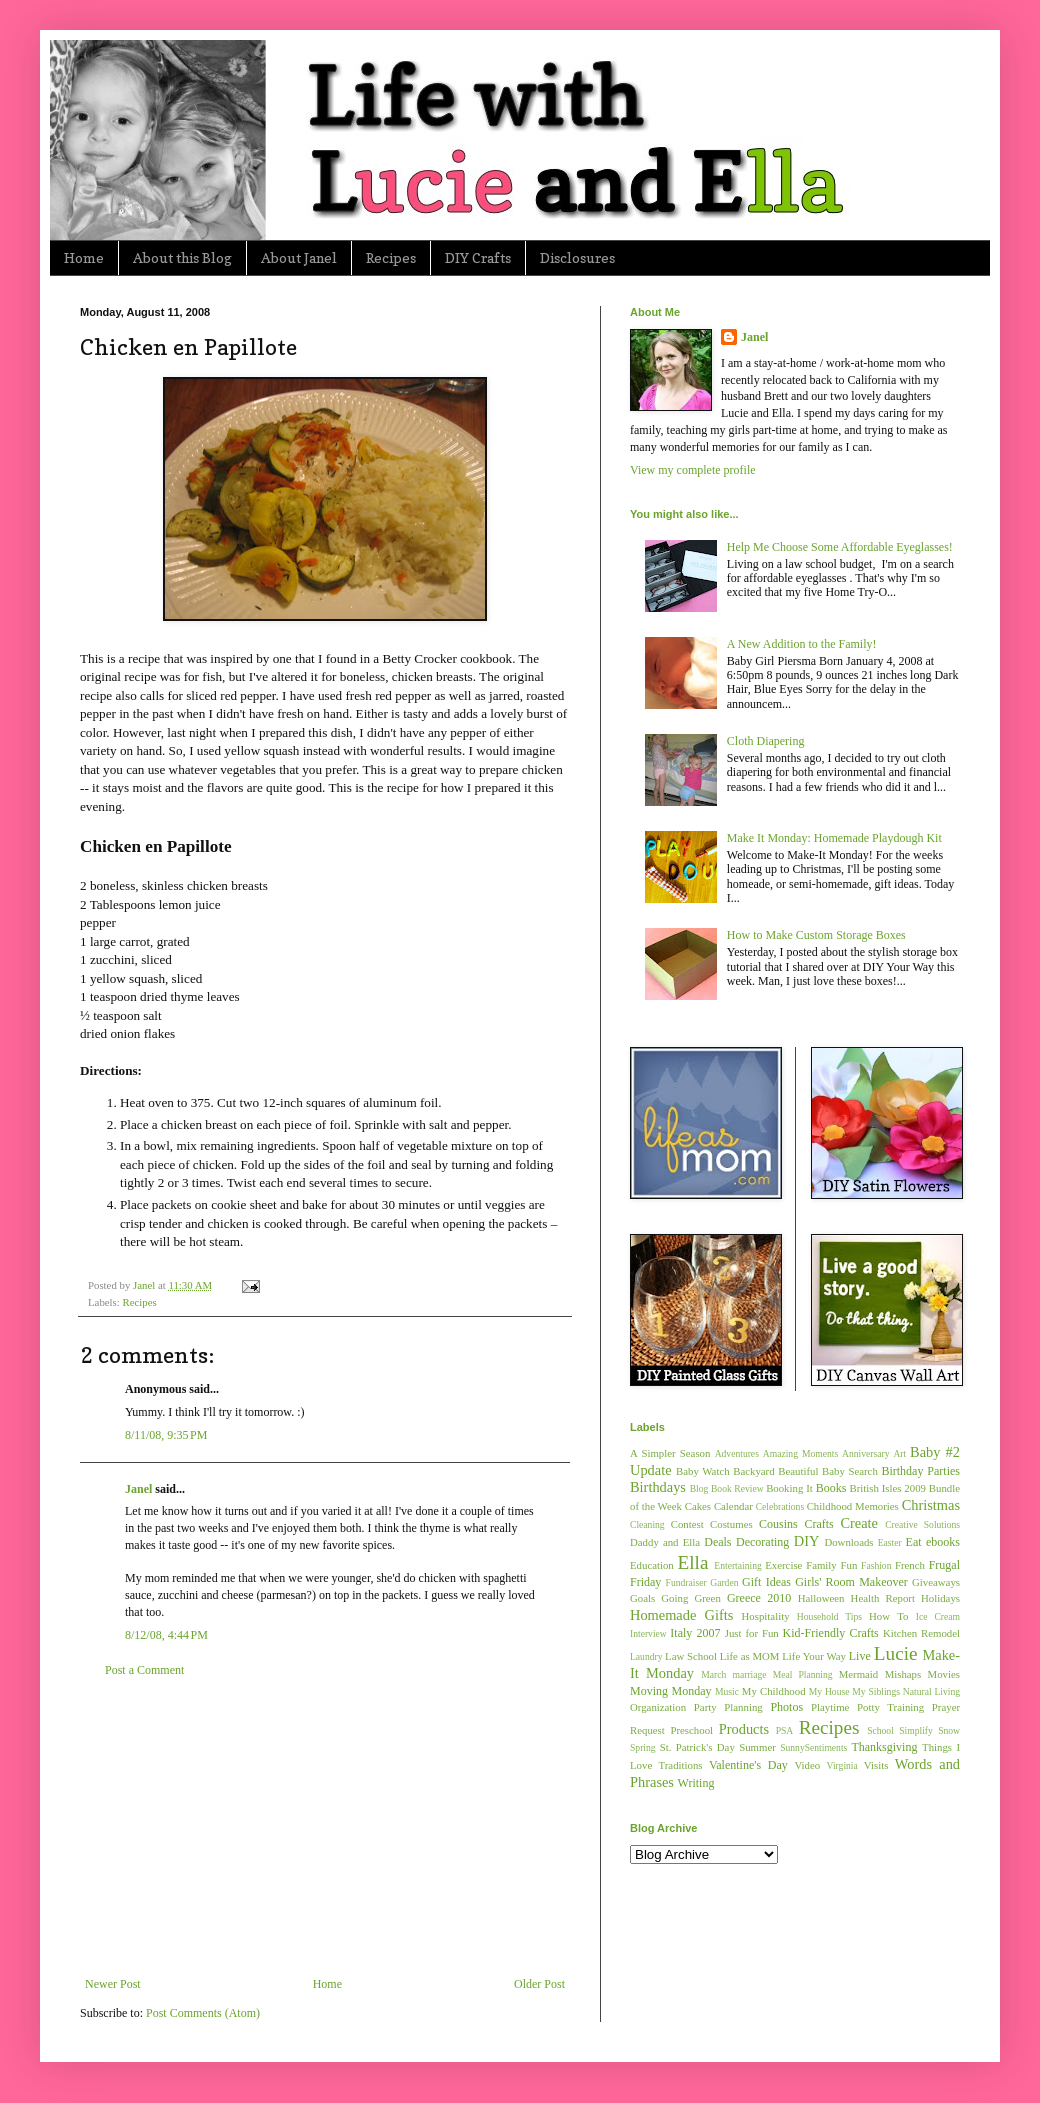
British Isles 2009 (887, 1488)
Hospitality (766, 1616)
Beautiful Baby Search (828, 1471)
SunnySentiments (813, 1747)
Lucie (896, 1653)
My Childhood (774, 1691)
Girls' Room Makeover (851, 1582)
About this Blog (182, 257)
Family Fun (831, 1565)
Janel (138, 1489)
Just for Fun (752, 1633)
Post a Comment (144, 1670)
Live (860, 1656)
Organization (658, 1707)
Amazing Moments (800, 1453)
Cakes (698, 1506)
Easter (890, 1542)
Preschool (691, 1730)
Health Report (883, 1598)
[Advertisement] (325, 1827)
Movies (944, 1674)
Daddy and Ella (665, 1542)
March (713, 1674)
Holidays (940, 1598)
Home (84, 257)
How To (888, 1616)
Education (652, 1565)
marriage (749, 1674)
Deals (717, 1542)
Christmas (931, 1505)
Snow (949, 1730)
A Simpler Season (670, 1453)
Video (807, 1765)
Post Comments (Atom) (203, 2013)
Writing (696, 1783)
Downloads (848, 1542)
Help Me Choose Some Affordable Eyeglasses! (840, 547)
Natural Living (931, 1691)
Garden (724, 1582)
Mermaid (859, 1674)
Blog (699, 1488)
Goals (642, 1598)
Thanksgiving (884, 1747)
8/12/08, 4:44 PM (166, 1635)
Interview (648, 1633)
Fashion (876, 1565)
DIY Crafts (478, 257)
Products (744, 1729)
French (910, 1565)
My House (829, 1691)
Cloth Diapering (766, 741)
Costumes (731, 1524)
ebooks (943, 1542)
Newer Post (113, 1984)
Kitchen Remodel (921, 1633)
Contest (687, 1524)
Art (899, 1453)
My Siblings (876, 1691)
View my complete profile (693, 470)
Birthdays (658, 1487)
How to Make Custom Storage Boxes (816, 935)
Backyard (753, 1471)
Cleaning (647, 1524)
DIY (807, 1541)
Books (831, 1488)
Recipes (391, 257)
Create (859, 1523)
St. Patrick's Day (697, 1747)
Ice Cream (938, 1616)
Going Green (690, 1598)
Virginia (842, 1765)
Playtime (830, 1707)
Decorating (762, 1542)
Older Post (539, 1984)
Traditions (681, 1765)
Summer (757, 1747)
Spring (643, 1747)
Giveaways (936, 1582)
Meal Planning (803, 1674)
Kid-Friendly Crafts (831, 1633)
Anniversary (865, 1453)
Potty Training (890, 1707)
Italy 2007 (695, 1633)
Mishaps (903, 1674)
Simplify (916, 1730)
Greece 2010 (759, 1598)
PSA (785, 1730)
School (880, 1730)
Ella (693, 1562)
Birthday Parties (920, 1471)
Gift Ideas (766, 1582)
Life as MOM (750, 1656)
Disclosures (577, 257)
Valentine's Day (748, 1765)
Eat (914, 1542)
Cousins (778, 1524)
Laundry (646, 1656)
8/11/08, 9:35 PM (166, 1435)
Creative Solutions (922, 1524)
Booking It (789, 1488)
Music (727, 1691)
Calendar (733, 1506)
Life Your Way (814, 1656)
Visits (876, 1765)
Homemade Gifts (681, 1615)
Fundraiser (686, 1582)
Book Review (737, 1488)
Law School (691, 1656)
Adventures (737, 1453)
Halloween (821, 1598)
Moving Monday (670, 1691)
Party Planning (728, 1707)
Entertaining (737, 1565)
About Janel (299, 257)
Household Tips (829, 1616)
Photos (786, 1707)
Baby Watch (703, 1471)
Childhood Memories (853, 1506)
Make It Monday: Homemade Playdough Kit (834, 838)
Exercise (783, 1565)
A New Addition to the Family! (802, 644)
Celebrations (780, 1506)
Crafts (818, 1524)
